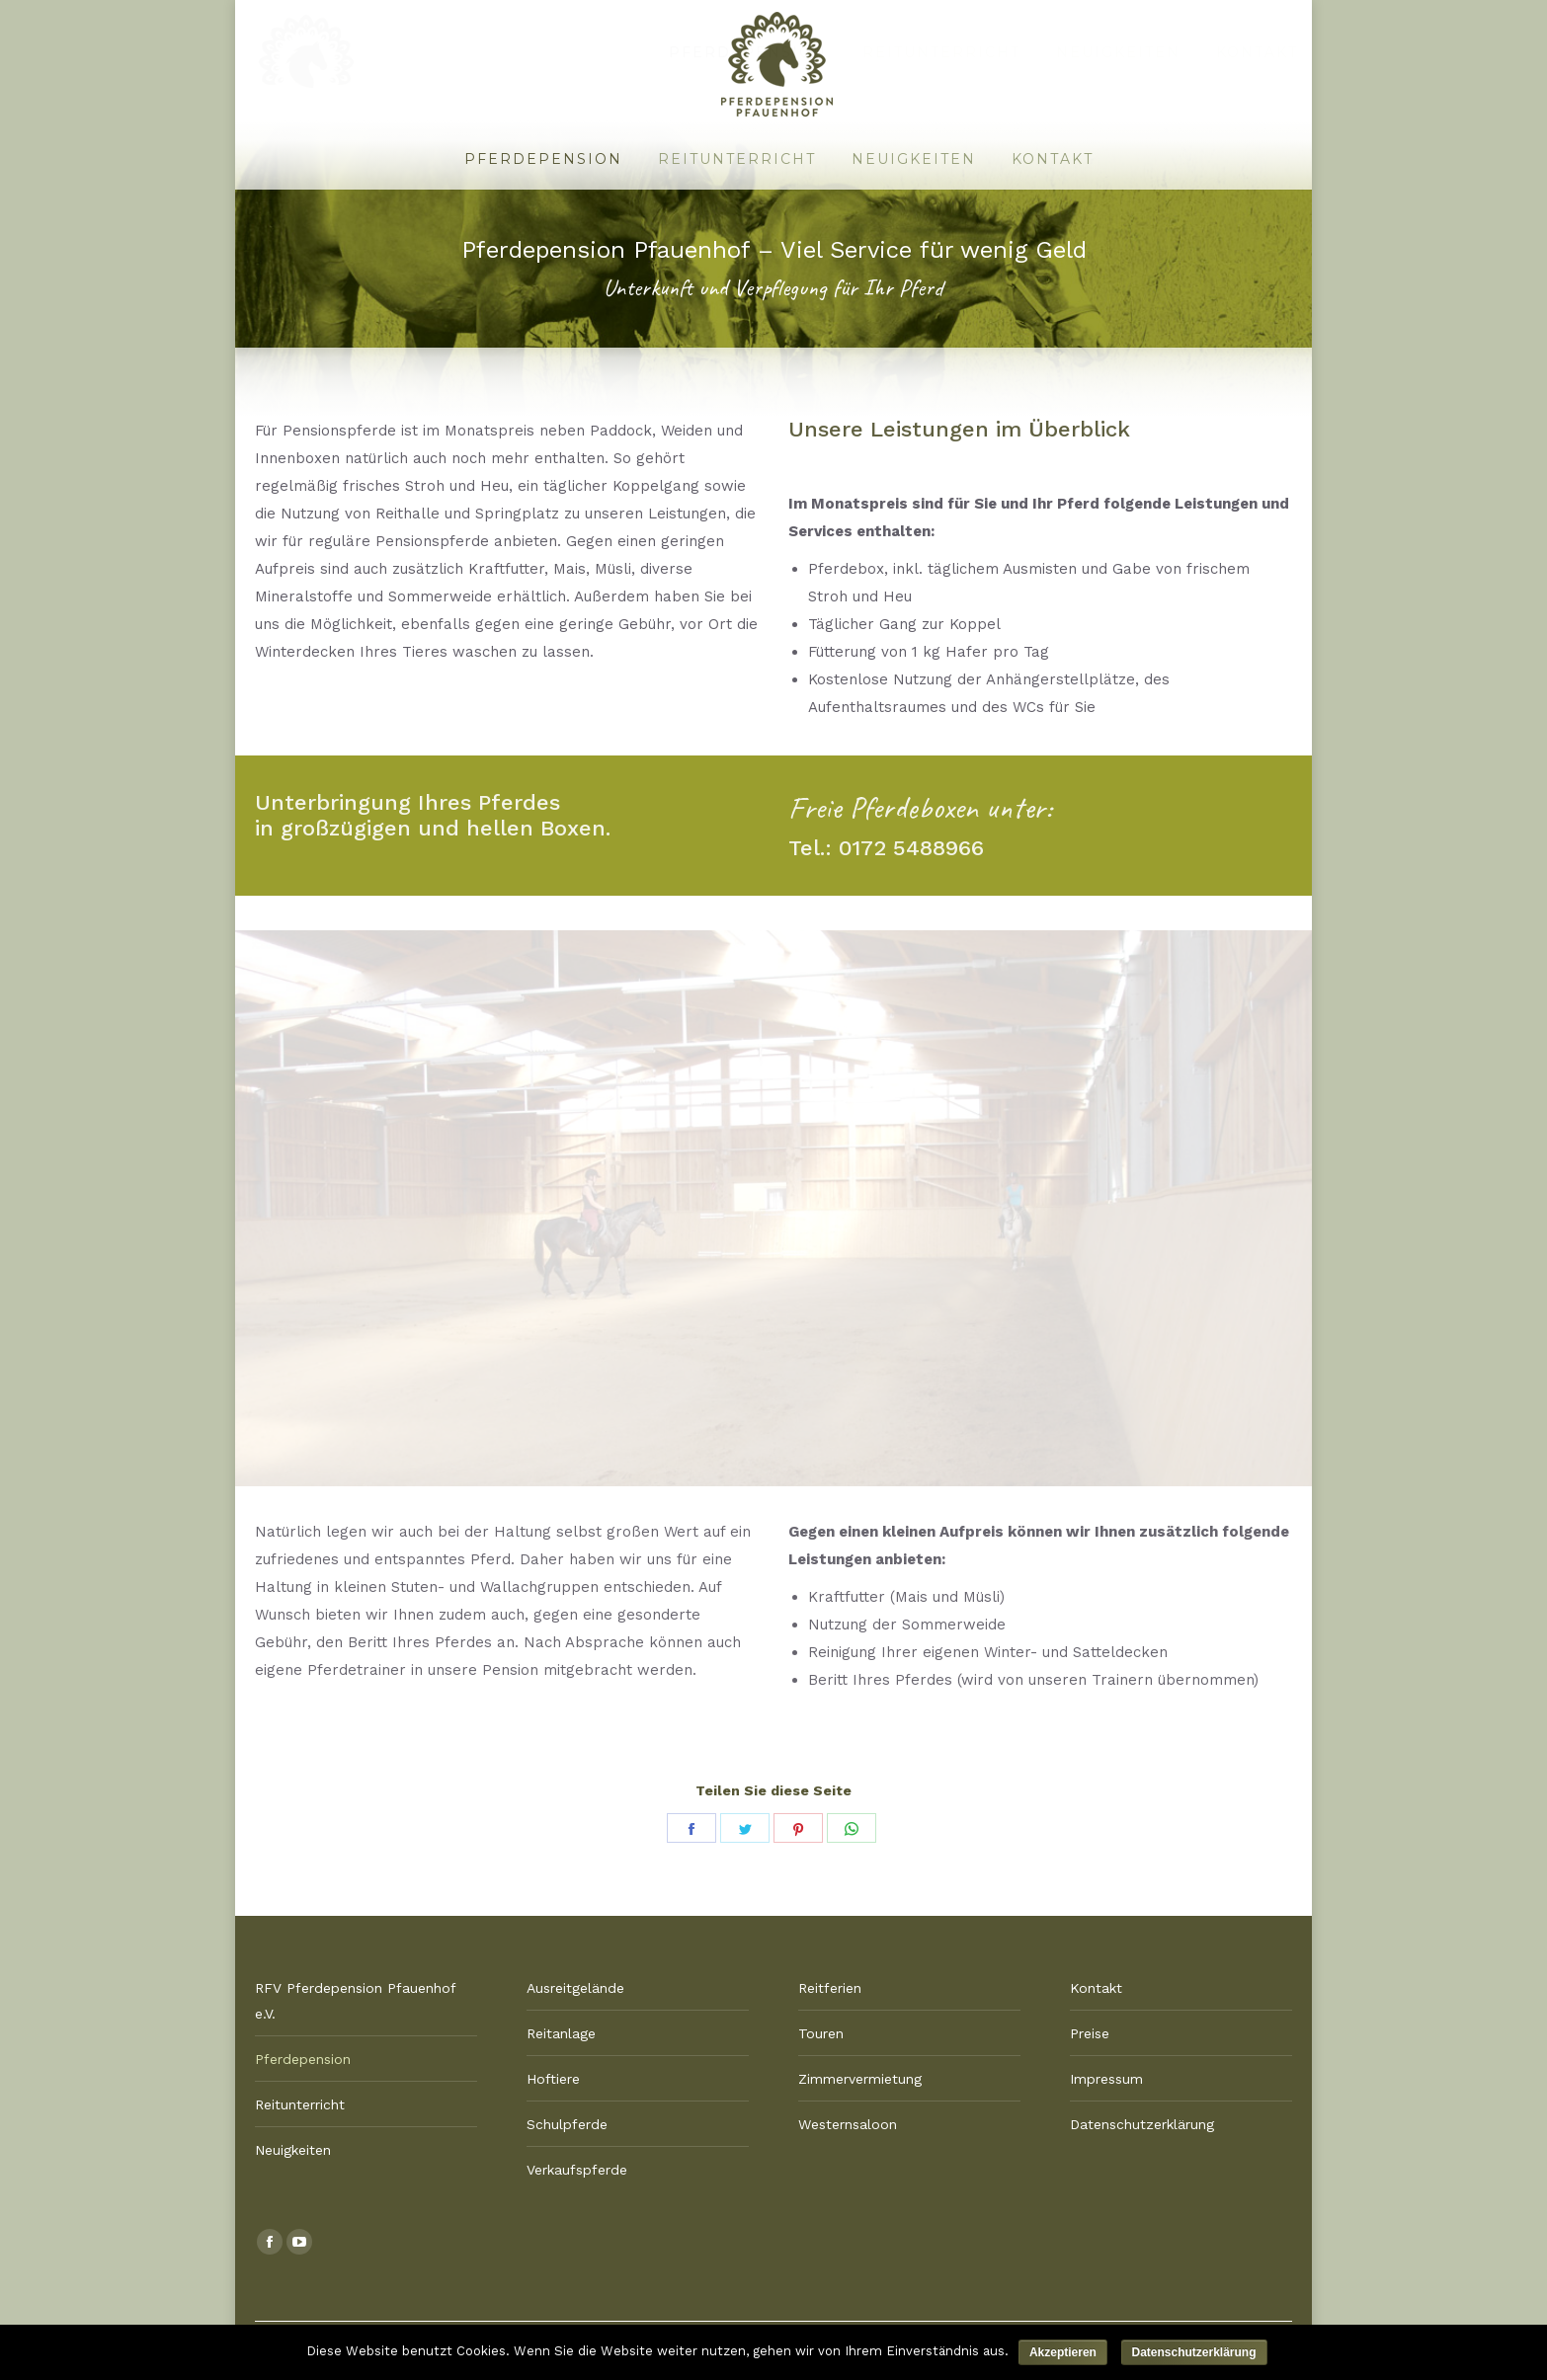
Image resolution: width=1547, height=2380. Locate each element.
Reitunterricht (300, 2104)
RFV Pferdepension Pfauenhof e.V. (355, 2001)
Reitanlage (561, 2033)
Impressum (1106, 2079)
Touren (821, 2033)
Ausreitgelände (575, 1988)
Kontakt (1096, 1988)
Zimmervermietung (860, 2079)
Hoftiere (553, 2079)
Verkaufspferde (577, 2170)
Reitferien (829, 1988)
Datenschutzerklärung (1142, 2124)
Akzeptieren (1063, 2352)
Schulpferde (567, 2124)
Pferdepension (303, 2059)
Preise (1089, 2033)
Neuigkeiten (293, 2150)
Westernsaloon (847, 2124)
